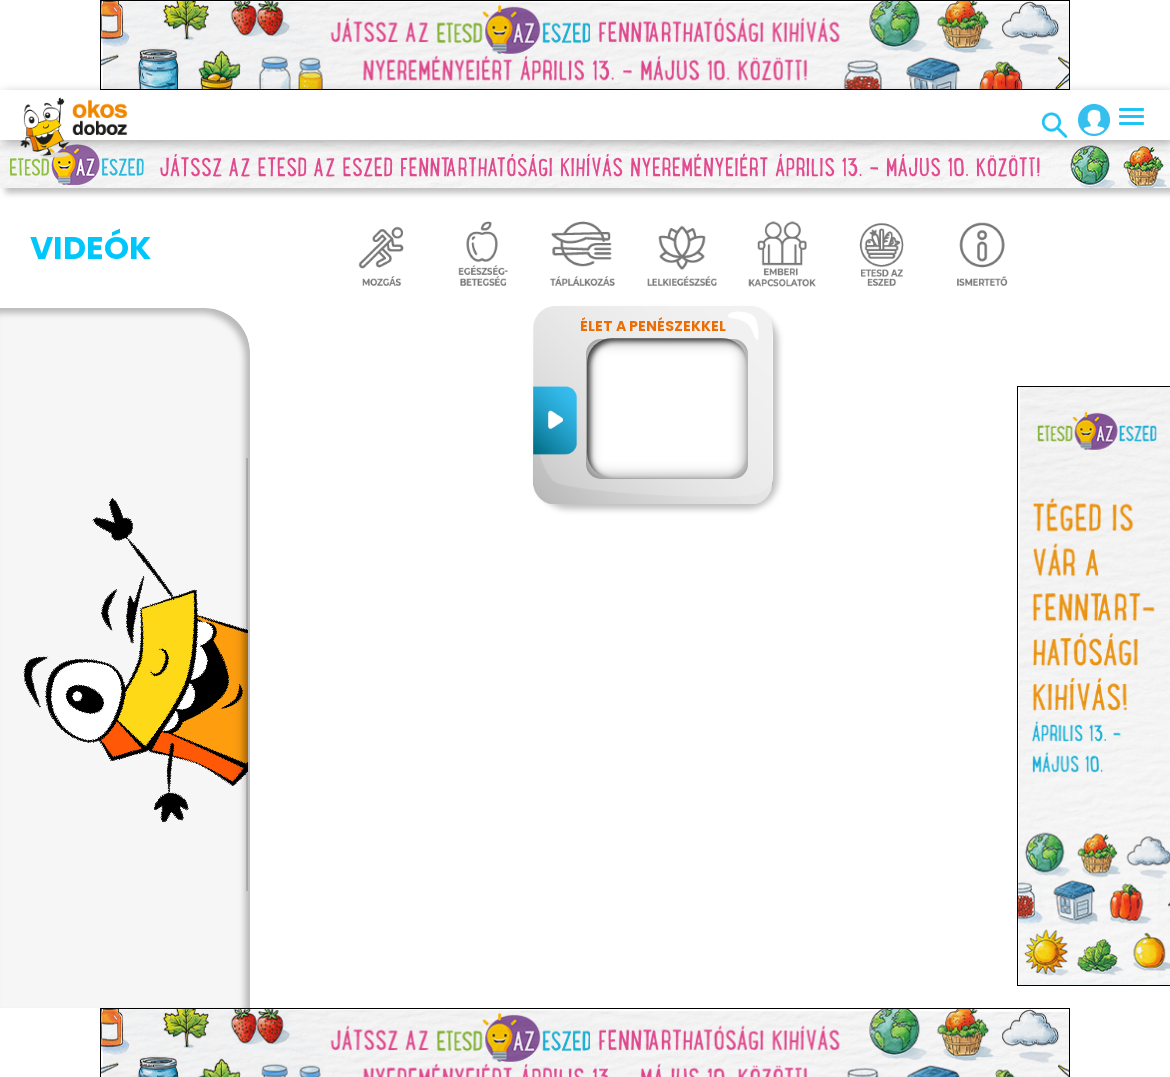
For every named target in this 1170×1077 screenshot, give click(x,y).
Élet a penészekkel (653, 326)
